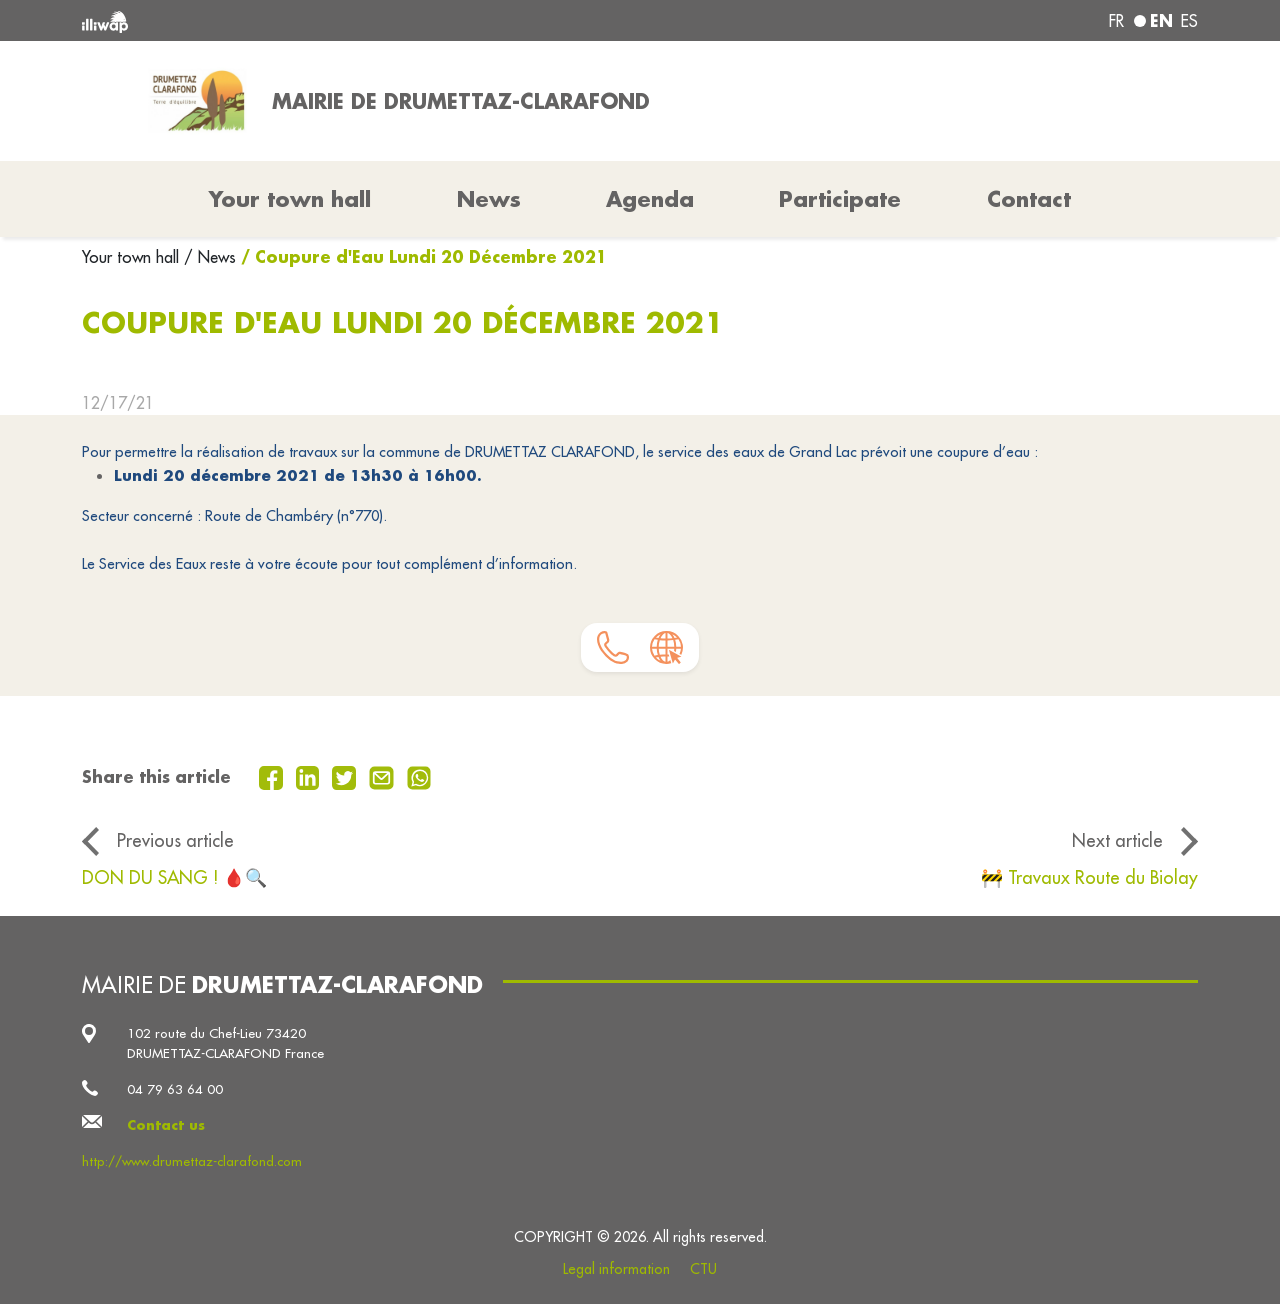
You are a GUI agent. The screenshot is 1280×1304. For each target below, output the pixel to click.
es (1189, 21)
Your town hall (133, 257)
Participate (840, 199)
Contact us (166, 1124)
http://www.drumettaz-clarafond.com (192, 1161)
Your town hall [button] (290, 199)
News (489, 199)
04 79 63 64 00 (175, 1089)
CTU (703, 1269)
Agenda (650, 199)
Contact (1029, 199)
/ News (210, 257)
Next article (1117, 840)
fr (1116, 21)
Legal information (616, 1269)
